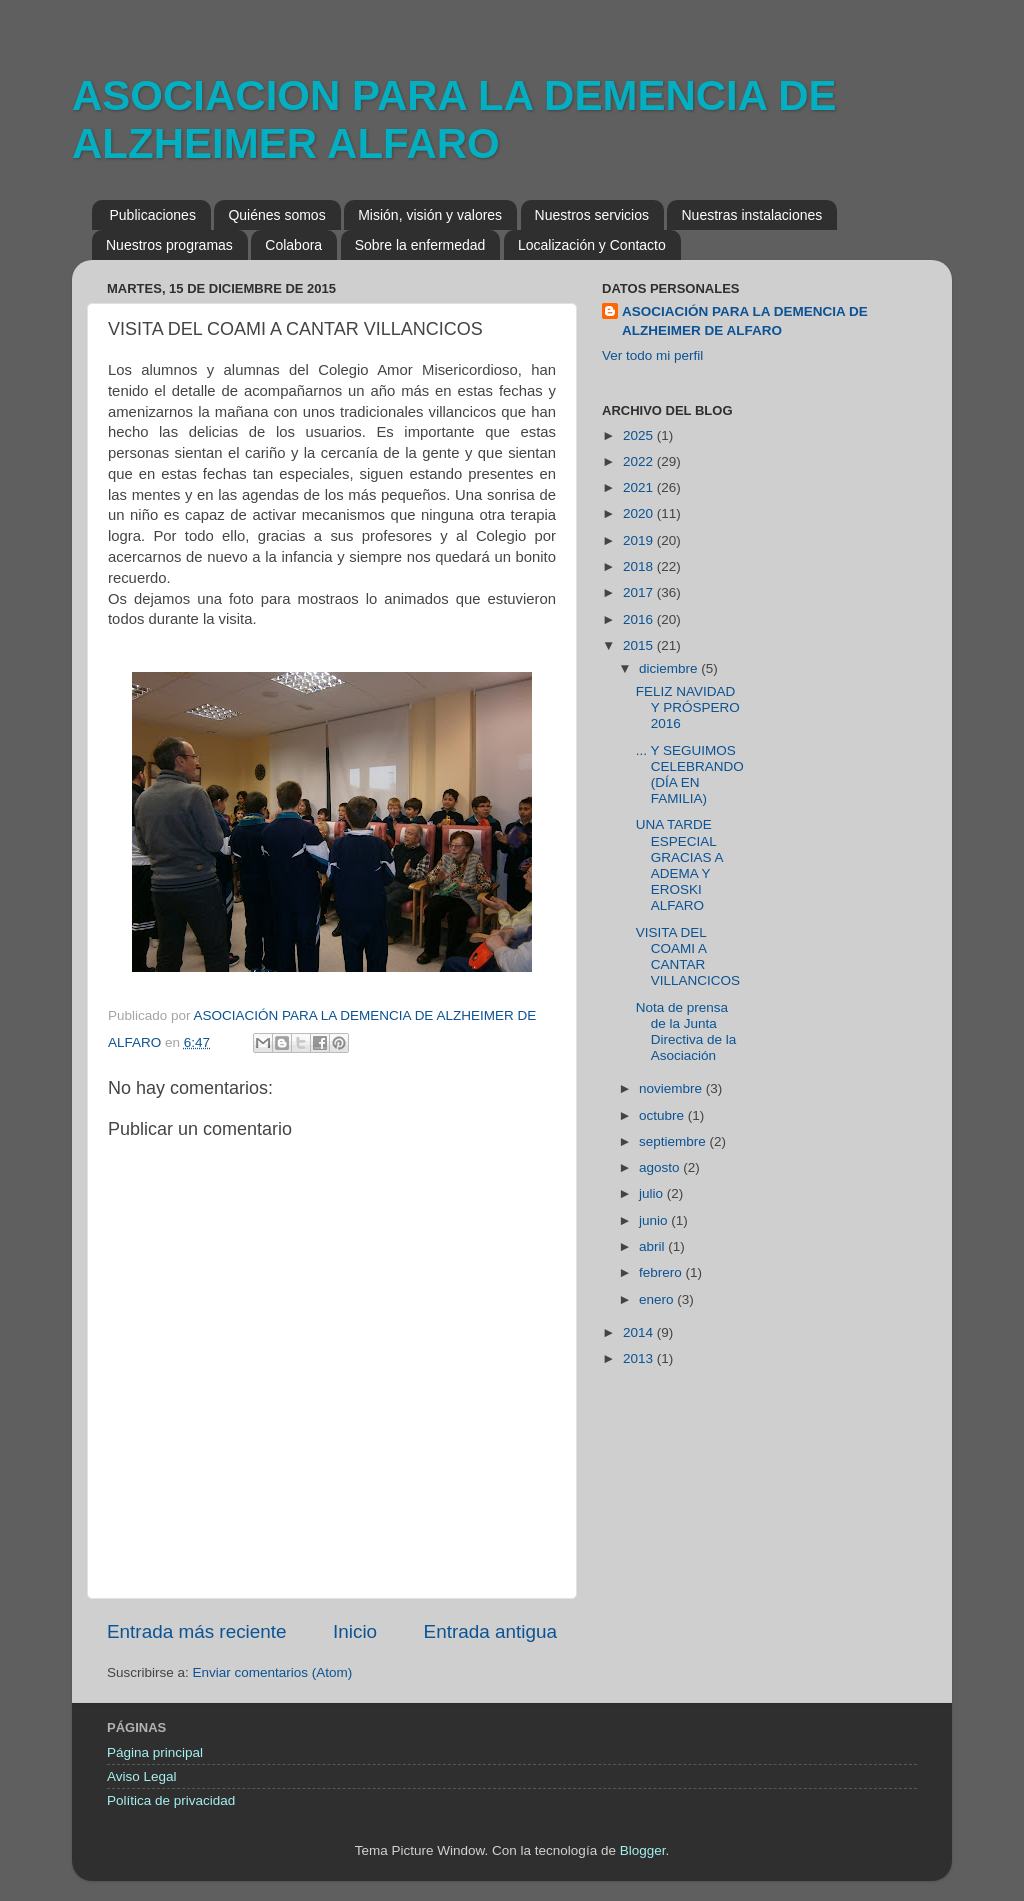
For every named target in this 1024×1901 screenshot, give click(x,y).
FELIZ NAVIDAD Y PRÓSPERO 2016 (688, 707)
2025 (640, 435)
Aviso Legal (142, 1776)
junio (655, 1220)
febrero (662, 1272)
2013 (640, 1358)
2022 (640, 461)
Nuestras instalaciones (751, 215)
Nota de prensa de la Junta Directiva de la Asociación (686, 1032)
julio (653, 1193)
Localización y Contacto (592, 245)
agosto (661, 1167)
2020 (640, 513)
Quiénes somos (276, 215)
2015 (640, 645)
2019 (640, 540)
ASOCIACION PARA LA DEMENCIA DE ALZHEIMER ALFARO (454, 119)
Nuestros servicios (592, 215)
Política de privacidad (171, 1800)
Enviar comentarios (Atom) (273, 1672)
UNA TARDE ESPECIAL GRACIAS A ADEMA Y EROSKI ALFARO (679, 865)
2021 (640, 487)
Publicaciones (153, 215)
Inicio (355, 1631)
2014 (640, 1332)
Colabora (293, 245)
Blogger (643, 1850)
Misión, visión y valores (430, 215)
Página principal (155, 1752)
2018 (640, 566)
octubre (663, 1115)
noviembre (672, 1088)
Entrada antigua (490, 1631)
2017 (640, 592)
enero (658, 1299)
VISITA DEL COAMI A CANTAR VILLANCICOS (688, 957)
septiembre (674, 1141)
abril (653, 1246)
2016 (640, 619)
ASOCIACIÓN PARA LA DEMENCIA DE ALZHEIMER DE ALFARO (745, 321)
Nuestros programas (169, 245)
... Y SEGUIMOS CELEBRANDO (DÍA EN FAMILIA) (690, 775)
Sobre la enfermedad (420, 245)
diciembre (670, 668)
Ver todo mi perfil (652, 355)
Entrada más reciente (197, 1631)
